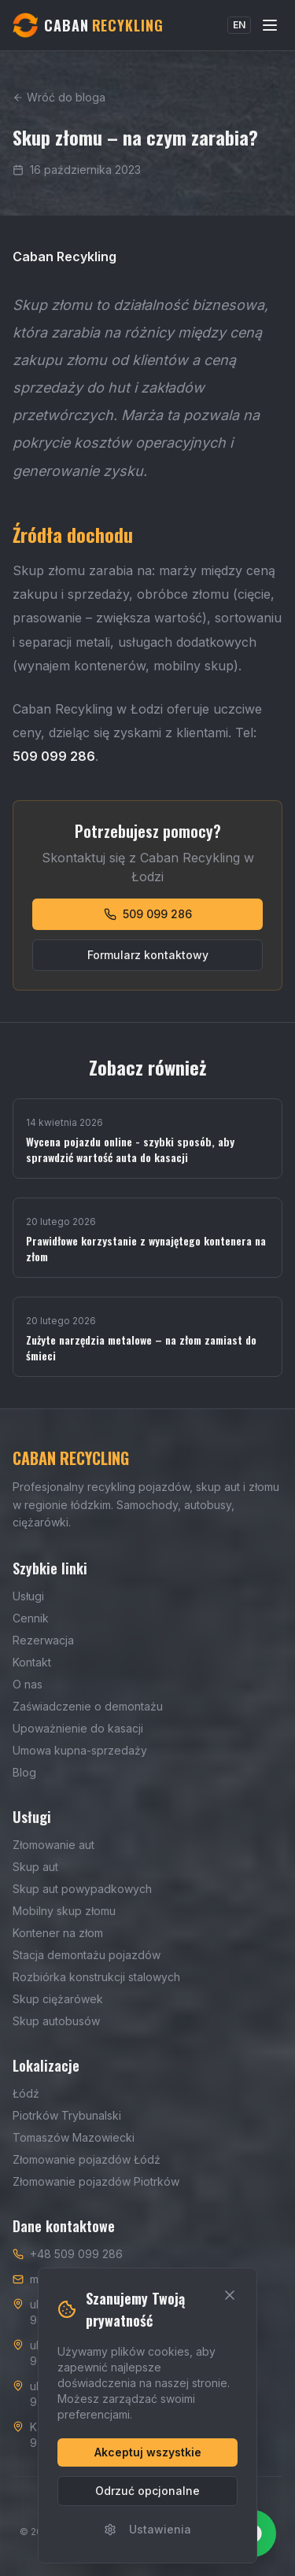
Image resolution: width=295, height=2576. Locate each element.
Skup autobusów (56, 2021)
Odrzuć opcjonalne (147, 2490)
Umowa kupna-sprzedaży (80, 1750)
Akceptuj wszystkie (147, 2452)
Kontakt (32, 1662)
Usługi (28, 1596)
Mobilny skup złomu (64, 1910)
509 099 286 (148, 914)
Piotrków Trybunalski (67, 2115)
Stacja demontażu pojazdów (86, 1955)
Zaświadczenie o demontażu (88, 1706)
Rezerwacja (43, 1640)
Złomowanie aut (53, 1844)
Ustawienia (147, 2529)
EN (239, 25)
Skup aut (35, 1866)
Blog (24, 1772)
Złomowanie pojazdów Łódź (86, 2159)
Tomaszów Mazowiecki (74, 2137)
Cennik (31, 1618)
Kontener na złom (58, 1932)
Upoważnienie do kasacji (78, 1728)
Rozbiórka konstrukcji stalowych (96, 1977)
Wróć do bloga (59, 97)
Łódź (26, 2093)
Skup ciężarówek (58, 1999)
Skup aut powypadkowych (82, 1888)
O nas (27, 1684)
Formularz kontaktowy (147, 954)
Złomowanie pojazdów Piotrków (96, 2181)
